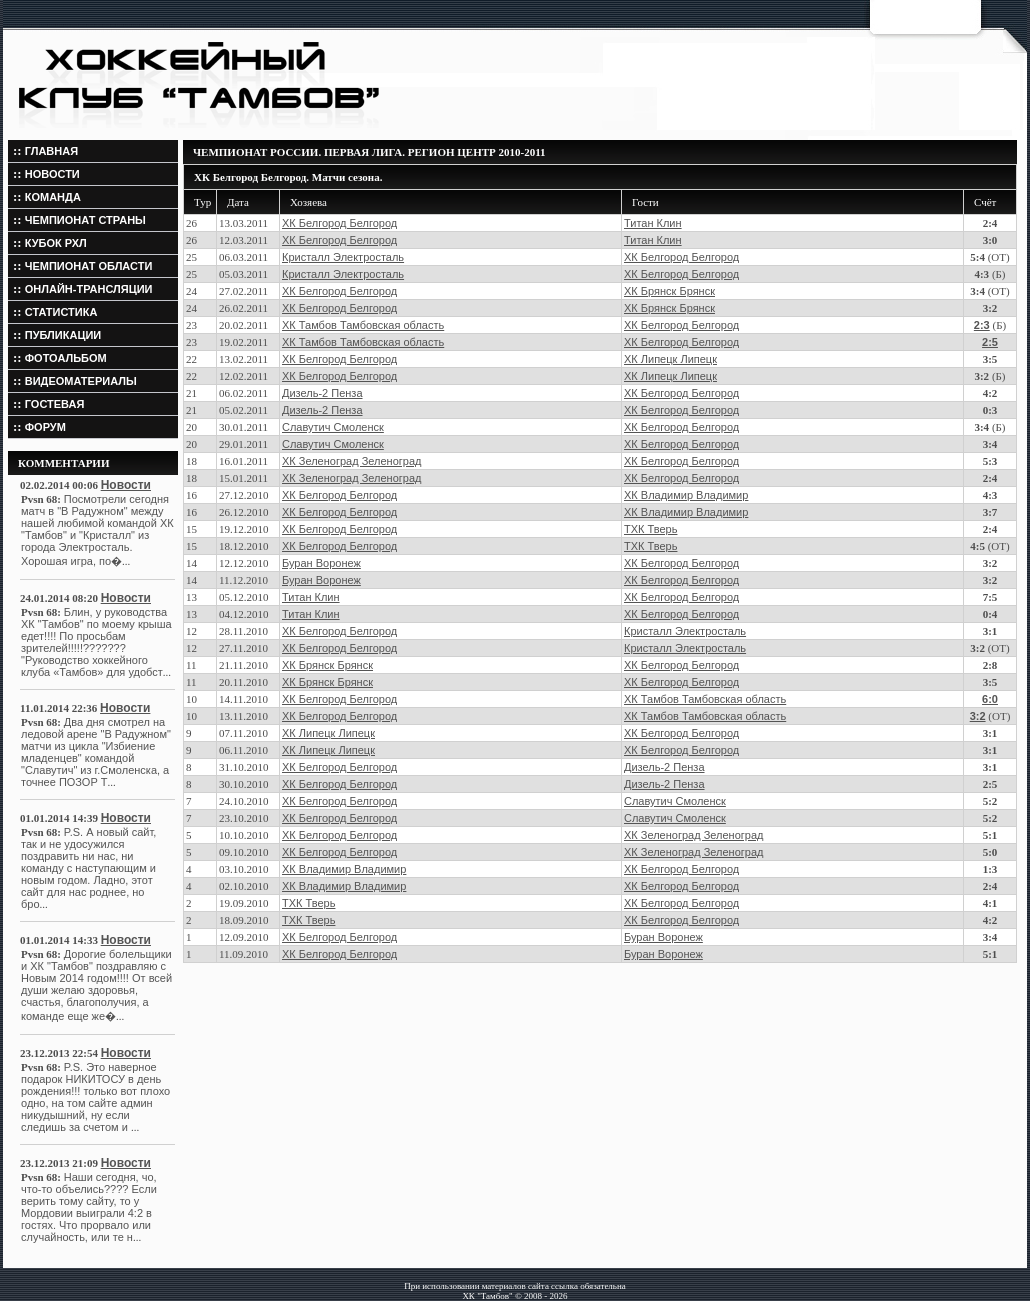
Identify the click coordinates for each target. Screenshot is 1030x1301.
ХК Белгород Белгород (339, 223)
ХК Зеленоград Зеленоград (351, 461)
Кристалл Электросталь (343, 257)
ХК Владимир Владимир (686, 495)
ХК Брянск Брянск (669, 291)
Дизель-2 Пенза (322, 393)
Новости (126, 485)
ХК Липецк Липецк (670, 359)
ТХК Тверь (650, 529)
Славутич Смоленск (333, 427)
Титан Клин (653, 223)
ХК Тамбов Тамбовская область (363, 325)
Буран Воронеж (321, 563)
